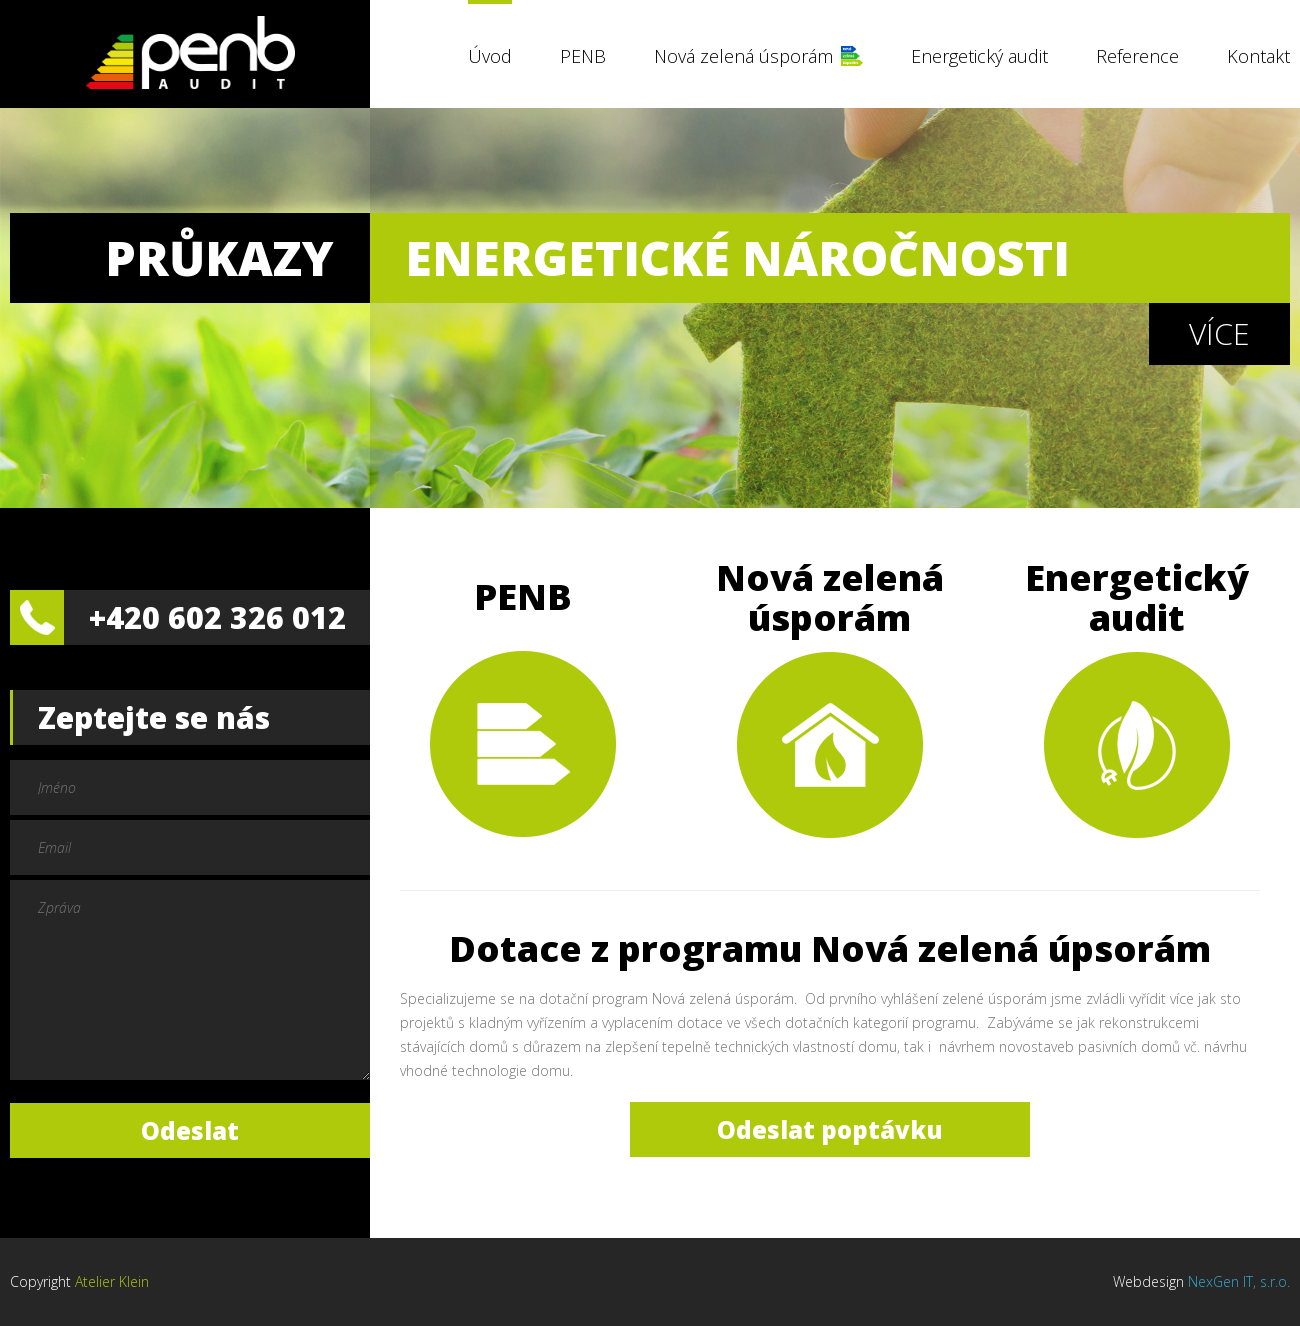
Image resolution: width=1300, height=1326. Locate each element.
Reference (1137, 56)
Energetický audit (979, 56)
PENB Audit (190, 52)
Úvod (490, 56)
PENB (583, 56)
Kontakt (1258, 56)
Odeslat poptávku (830, 1129)
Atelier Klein (112, 1281)
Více (1219, 333)
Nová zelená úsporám (743, 56)
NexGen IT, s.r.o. (1239, 1281)
